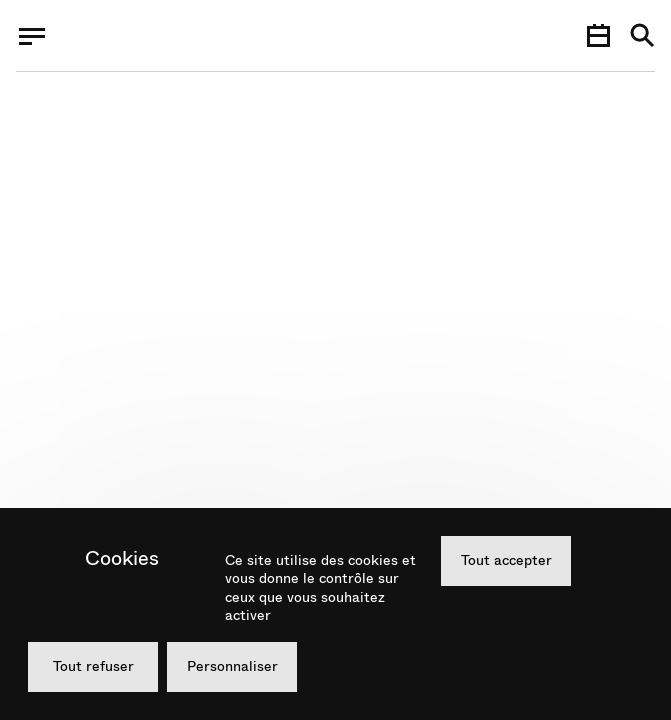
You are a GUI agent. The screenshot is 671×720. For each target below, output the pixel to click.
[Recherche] (642, 36)
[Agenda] (598, 36)
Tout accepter (506, 560)
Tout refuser (93, 666)
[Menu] (32, 36)
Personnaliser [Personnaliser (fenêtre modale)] (232, 666)
